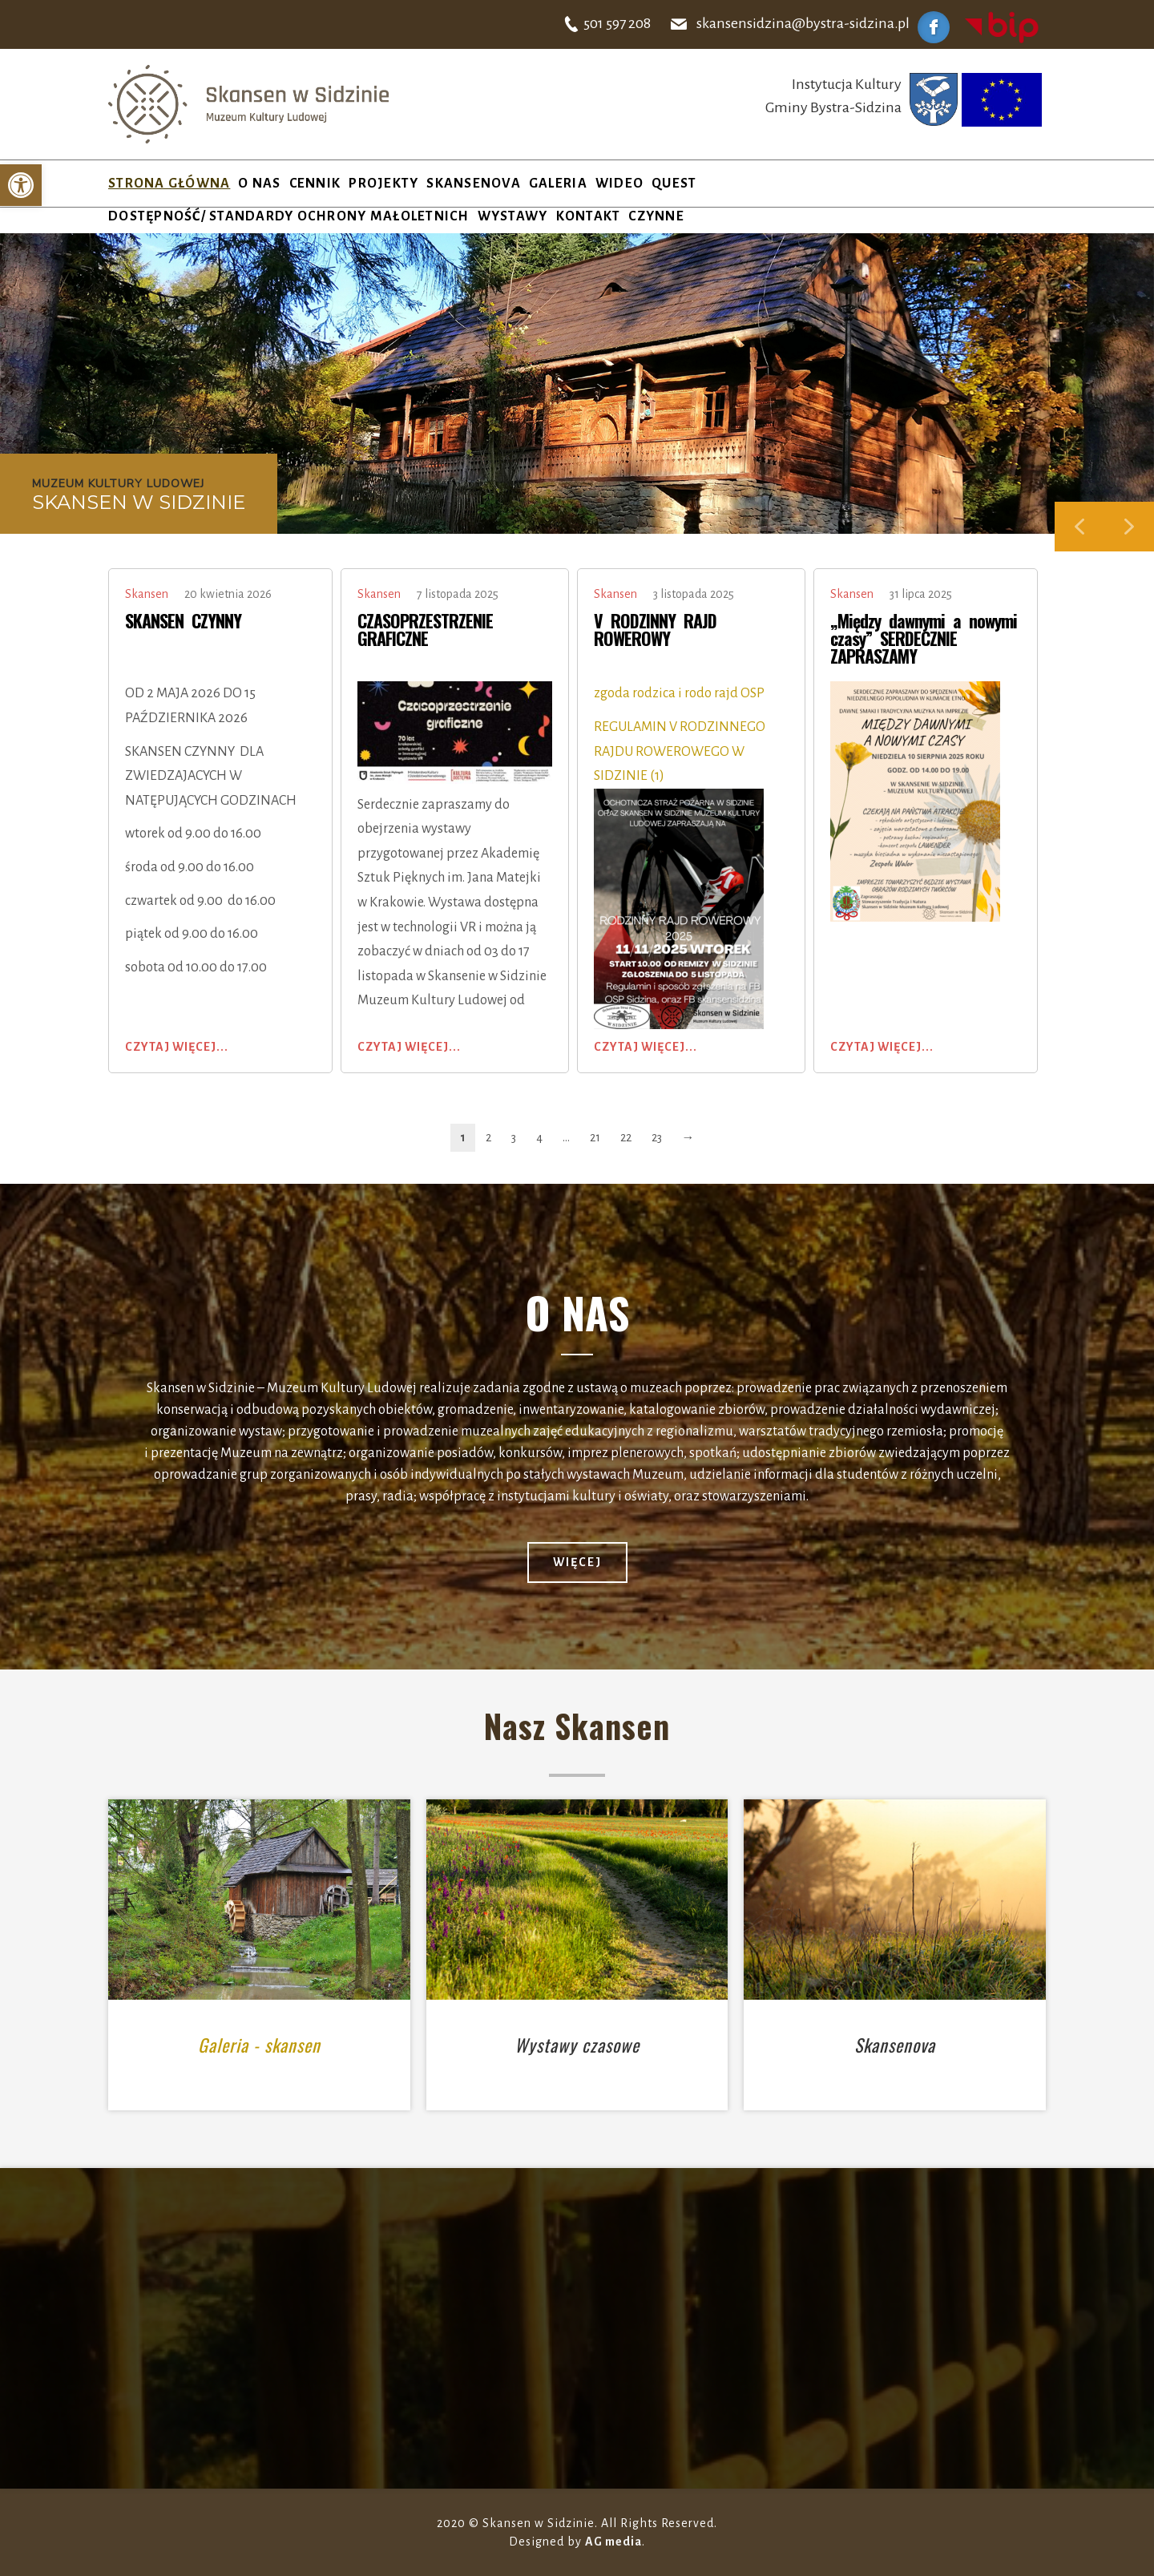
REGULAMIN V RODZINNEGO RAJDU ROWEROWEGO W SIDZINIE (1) (679, 751)
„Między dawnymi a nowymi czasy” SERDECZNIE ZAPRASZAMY (923, 638)
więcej (577, 1562)
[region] (577, 392)
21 (595, 1137)
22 (625, 1137)
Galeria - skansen (259, 2044)
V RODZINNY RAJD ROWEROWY (655, 629)
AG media (613, 2541)
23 (657, 1137)
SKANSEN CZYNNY (183, 620)
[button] (21, 185)
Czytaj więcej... (176, 1046)
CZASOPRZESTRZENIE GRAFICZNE (425, 629)
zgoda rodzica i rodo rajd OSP (681, 693)
